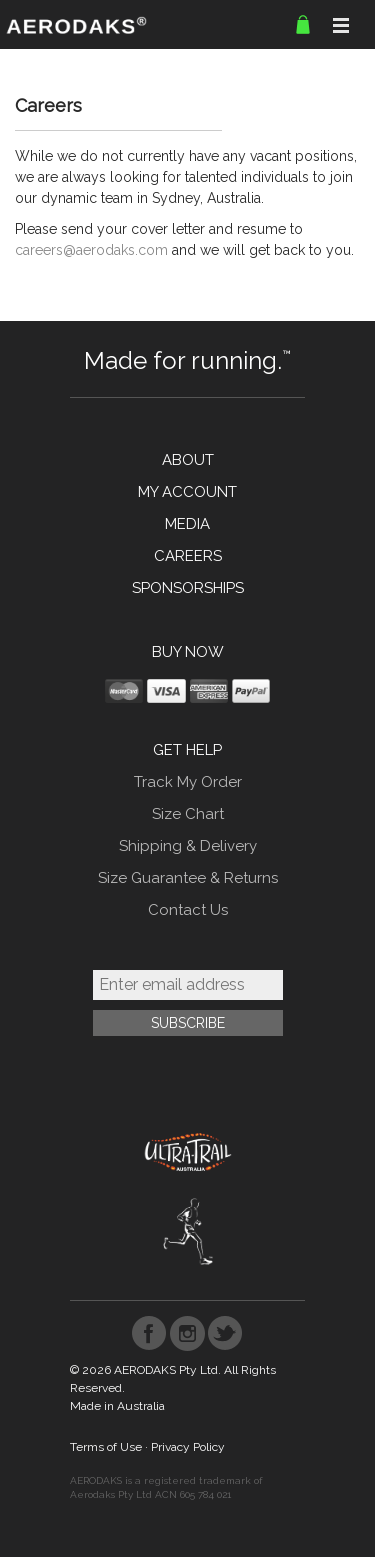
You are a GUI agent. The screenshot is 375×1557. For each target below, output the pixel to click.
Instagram (187, 1333)
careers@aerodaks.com (91, 250)
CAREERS (188, 556)
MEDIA (187, 524)
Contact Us (188, 910)
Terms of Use (106, 1447)
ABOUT (188, 460)
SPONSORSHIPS (188, 588)
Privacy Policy (188, 1447)
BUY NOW (188, 652)
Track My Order (188, 782)
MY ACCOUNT (187, 492)
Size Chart (188, 814)
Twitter (225, 1333)
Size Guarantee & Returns (188, 878)
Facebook (149, 1333)
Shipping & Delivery (188, 846)
